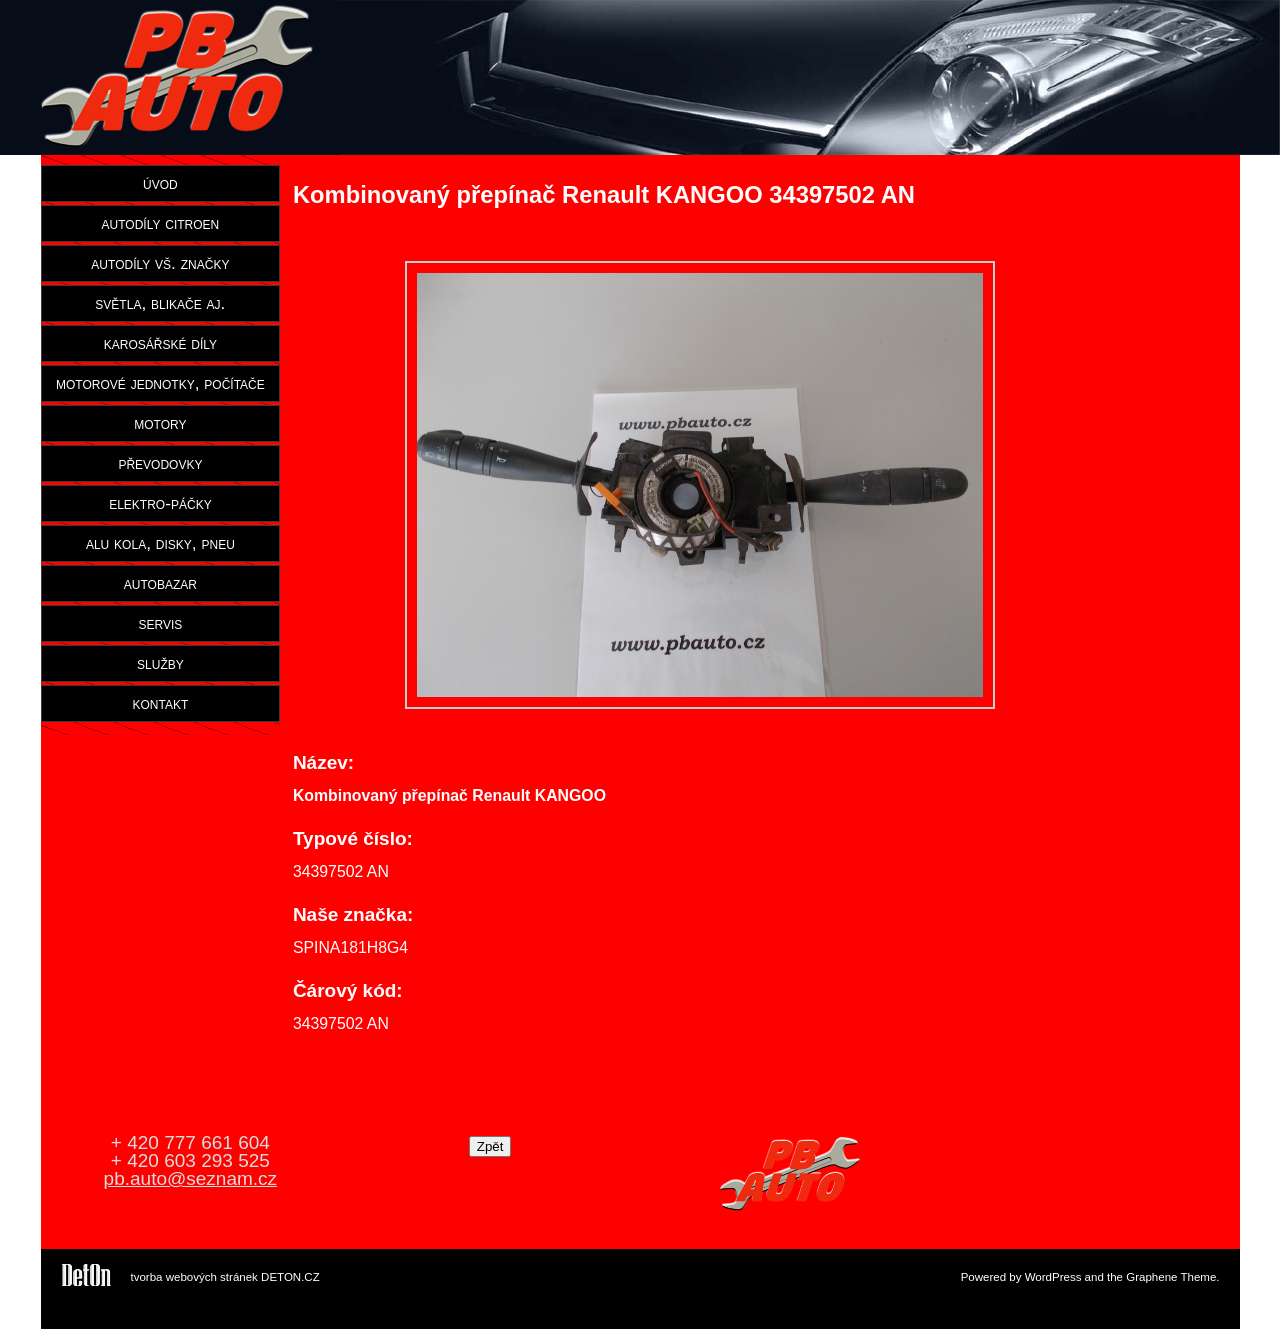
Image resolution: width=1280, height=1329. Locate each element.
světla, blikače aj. (160, 303)
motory (160, 423)
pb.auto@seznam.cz (191, 1178)
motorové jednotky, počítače (160, 383)
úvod (160, 183)
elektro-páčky (160, 503)
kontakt (161, 703)
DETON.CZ (290, 1277)
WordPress (1053, 1277)
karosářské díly (160, 343)
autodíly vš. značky (160, 263)
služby (160, 663)
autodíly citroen (161, 223)
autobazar (160, 583)
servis (160, 623)
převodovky (160, 463)
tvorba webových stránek (194, 1277)
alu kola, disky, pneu (160, 543)
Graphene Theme (1171, 1277)
